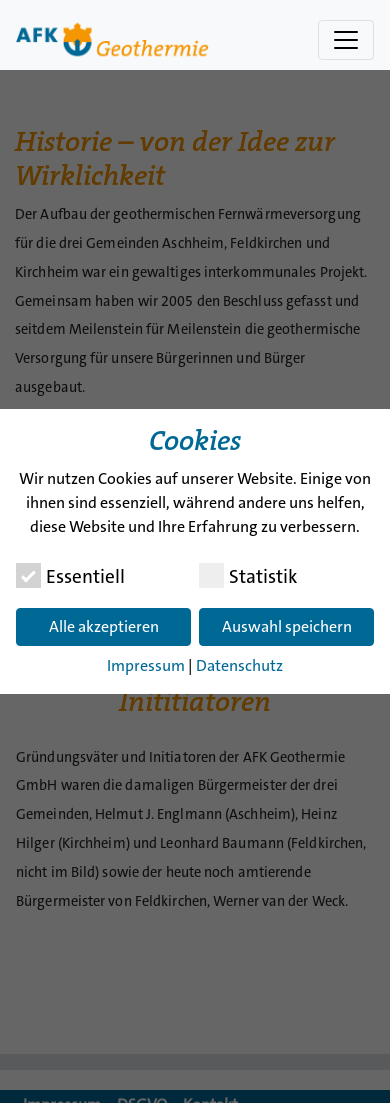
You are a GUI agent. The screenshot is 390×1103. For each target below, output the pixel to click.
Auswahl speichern (287, 626)
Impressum (146, 665)
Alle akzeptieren (104, 626)
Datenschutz (239, 665)
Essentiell (70, 576)
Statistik (248, 576)
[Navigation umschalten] (346, 40)
